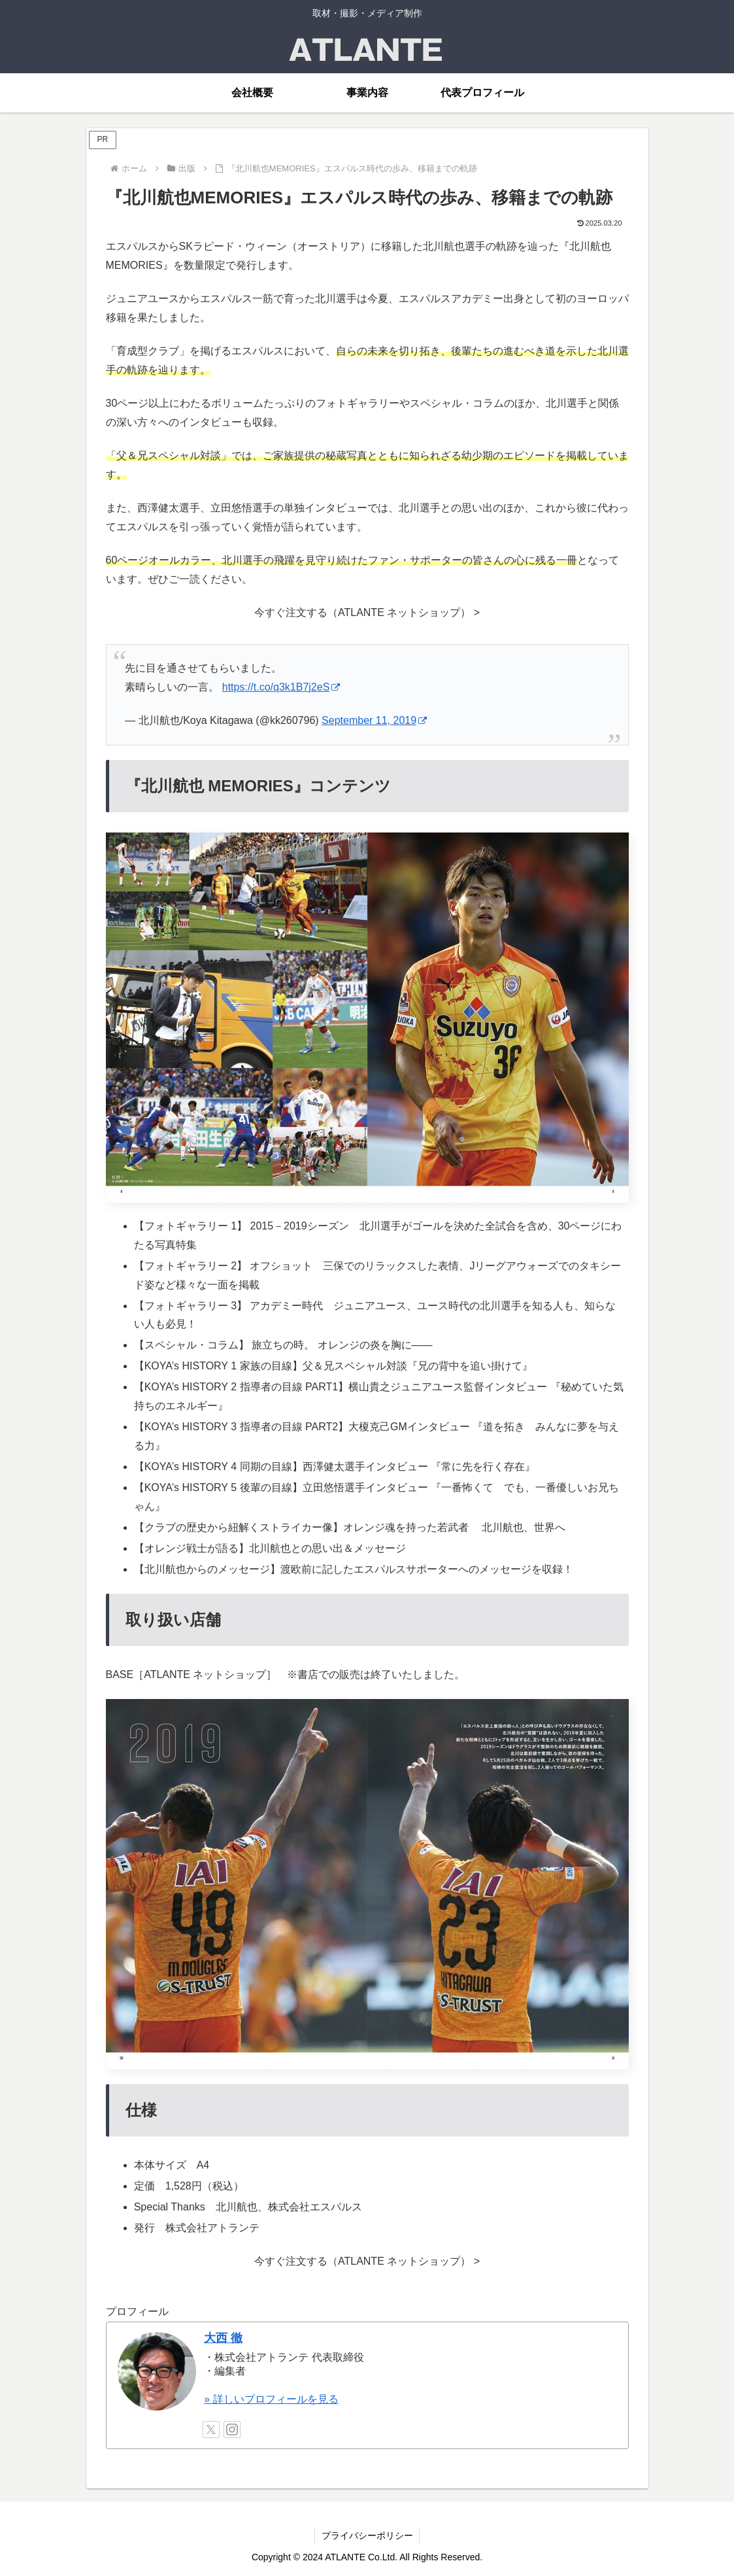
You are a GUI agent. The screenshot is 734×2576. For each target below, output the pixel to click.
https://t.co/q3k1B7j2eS (281, 687)
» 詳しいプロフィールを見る (271, 2399)
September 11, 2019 (374, 720)
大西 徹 (223, 2337)
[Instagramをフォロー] (232, 2429)
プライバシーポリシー (367, 2535)
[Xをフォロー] (211, 2429)
